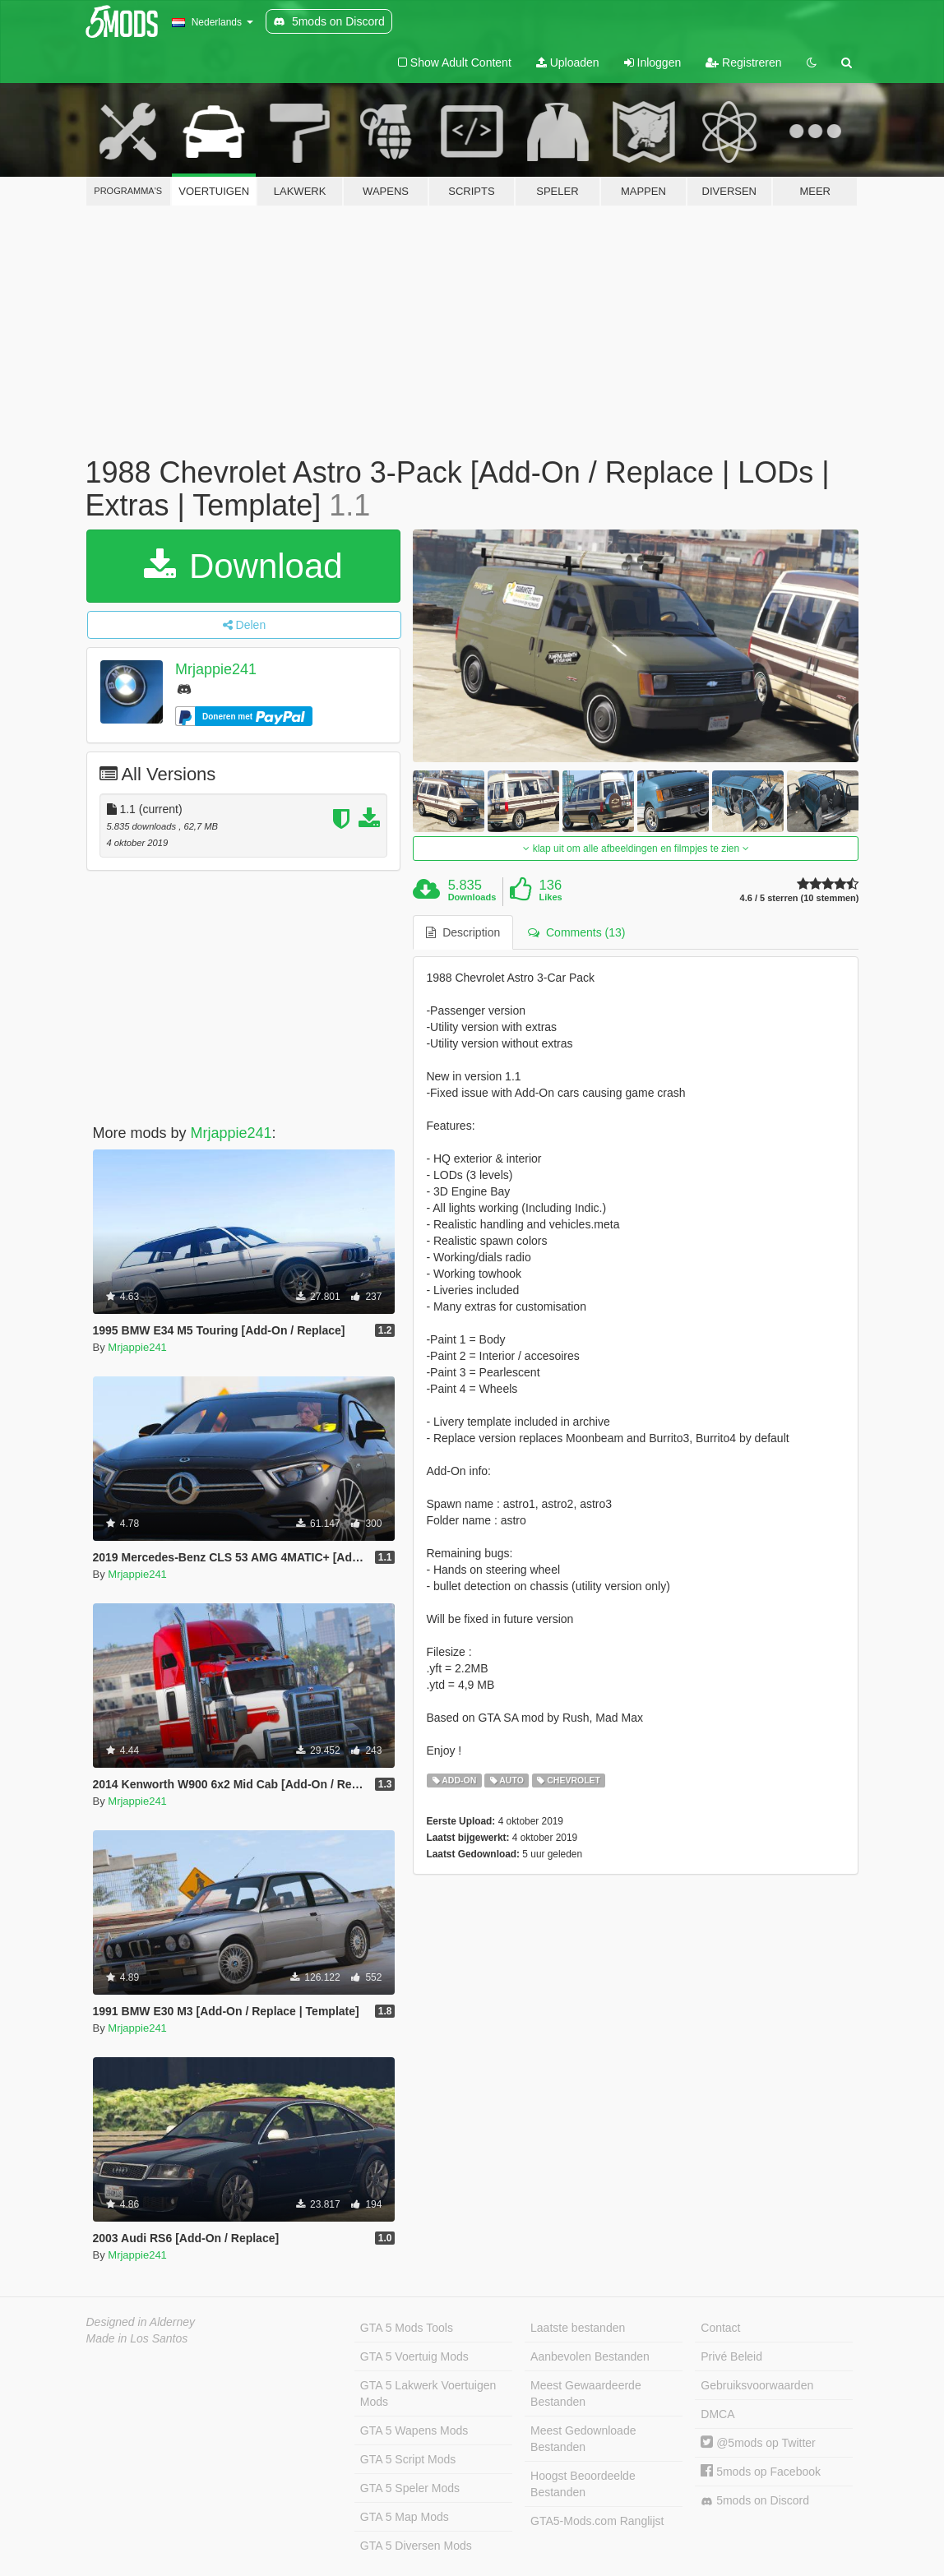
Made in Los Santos (137, 2338)
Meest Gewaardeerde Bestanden (585, 2393)
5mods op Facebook (761, 2471)
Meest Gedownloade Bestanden (583, 2438)
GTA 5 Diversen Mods (416, 2545)
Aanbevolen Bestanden (590, 2356)
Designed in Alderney (141, 2322)
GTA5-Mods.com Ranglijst (597, 2520)
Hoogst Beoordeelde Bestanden (583, 2484)
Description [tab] (463, 932)
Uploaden (567, 62)
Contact (720, 2327)
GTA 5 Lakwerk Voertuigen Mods (428, 2393)
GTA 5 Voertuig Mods (414, 2356)
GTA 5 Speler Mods (410, 2488)
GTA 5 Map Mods (404, 2516)
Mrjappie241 (216, 669)
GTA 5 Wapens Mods (414, 2430)
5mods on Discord (755, 2501)
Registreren (743, 62)
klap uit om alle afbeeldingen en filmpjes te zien (635, 848)
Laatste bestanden (577, 2327)
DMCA (717, 2414)
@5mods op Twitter (758, 2442)
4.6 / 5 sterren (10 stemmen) (799, 898)
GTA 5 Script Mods (408, 2459)
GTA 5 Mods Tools (406, 2327)
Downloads (472, 897)
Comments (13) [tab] (576, 932)
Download (243, 566)
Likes (550, 897)
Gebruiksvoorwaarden (757, 2385)
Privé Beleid (731, 2356)
